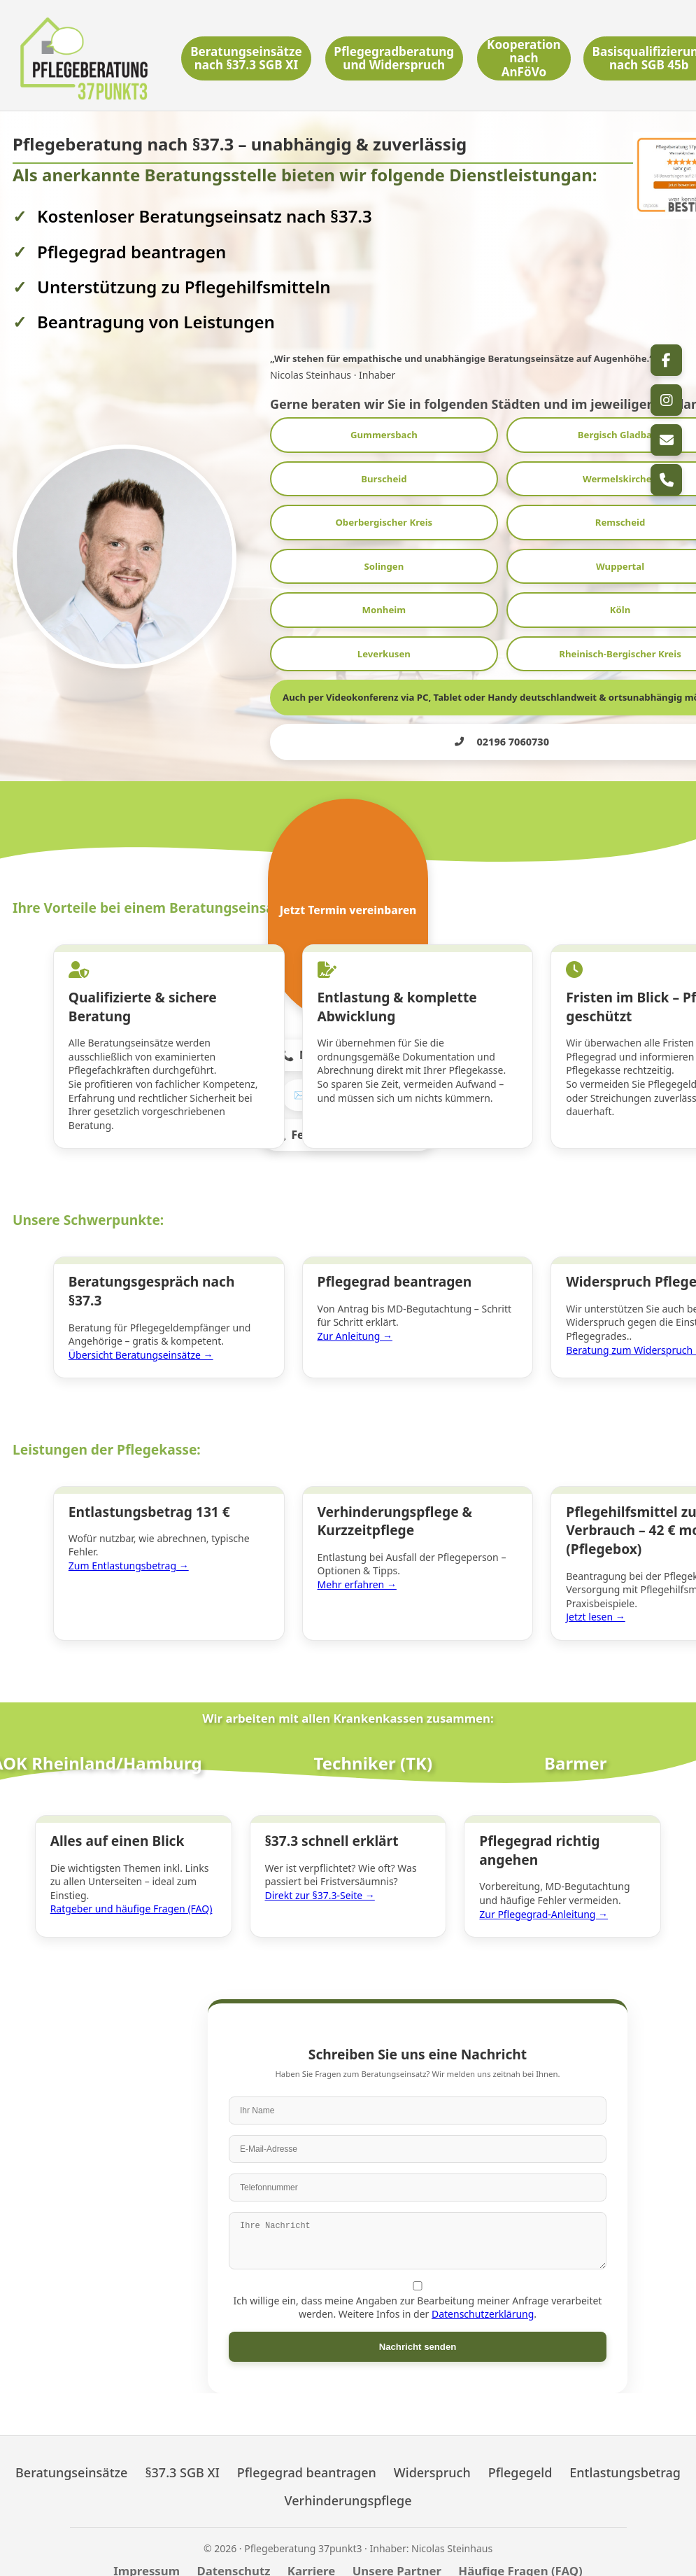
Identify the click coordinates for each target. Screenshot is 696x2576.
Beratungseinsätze (71, 2454)
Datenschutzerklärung (483, 2297)
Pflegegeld (520, 2454)
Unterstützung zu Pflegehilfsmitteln (184, 286)
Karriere (311, 2553)
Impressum (146, 2553)
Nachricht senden (418, 2329)
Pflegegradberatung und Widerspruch (394, 58)
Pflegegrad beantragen (306, 2454)
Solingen (384, 566)
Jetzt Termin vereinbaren (348, 910)
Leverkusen (384, 654)
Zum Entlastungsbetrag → (131, 1543)
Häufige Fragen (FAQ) (520, 2553)
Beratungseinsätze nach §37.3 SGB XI (248, 58)
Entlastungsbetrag (625, 2454)
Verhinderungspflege (348, 2483)
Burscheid (383, 478)
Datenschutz (233, 2553)
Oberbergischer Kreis (383, 522)
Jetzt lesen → (598, 1595)
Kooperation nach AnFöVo (522, 58)
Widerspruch (432, 2454)
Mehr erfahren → (359, 1562)
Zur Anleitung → (357, 1323)
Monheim (384, 609)
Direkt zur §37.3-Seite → (323, 1865)
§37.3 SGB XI (182, 2454)
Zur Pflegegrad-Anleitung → (546, 1884)
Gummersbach (384, 434)
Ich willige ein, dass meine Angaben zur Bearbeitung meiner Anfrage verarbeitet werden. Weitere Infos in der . (417, 2284)
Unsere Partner (397, 2553)
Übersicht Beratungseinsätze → (143, 1341)
